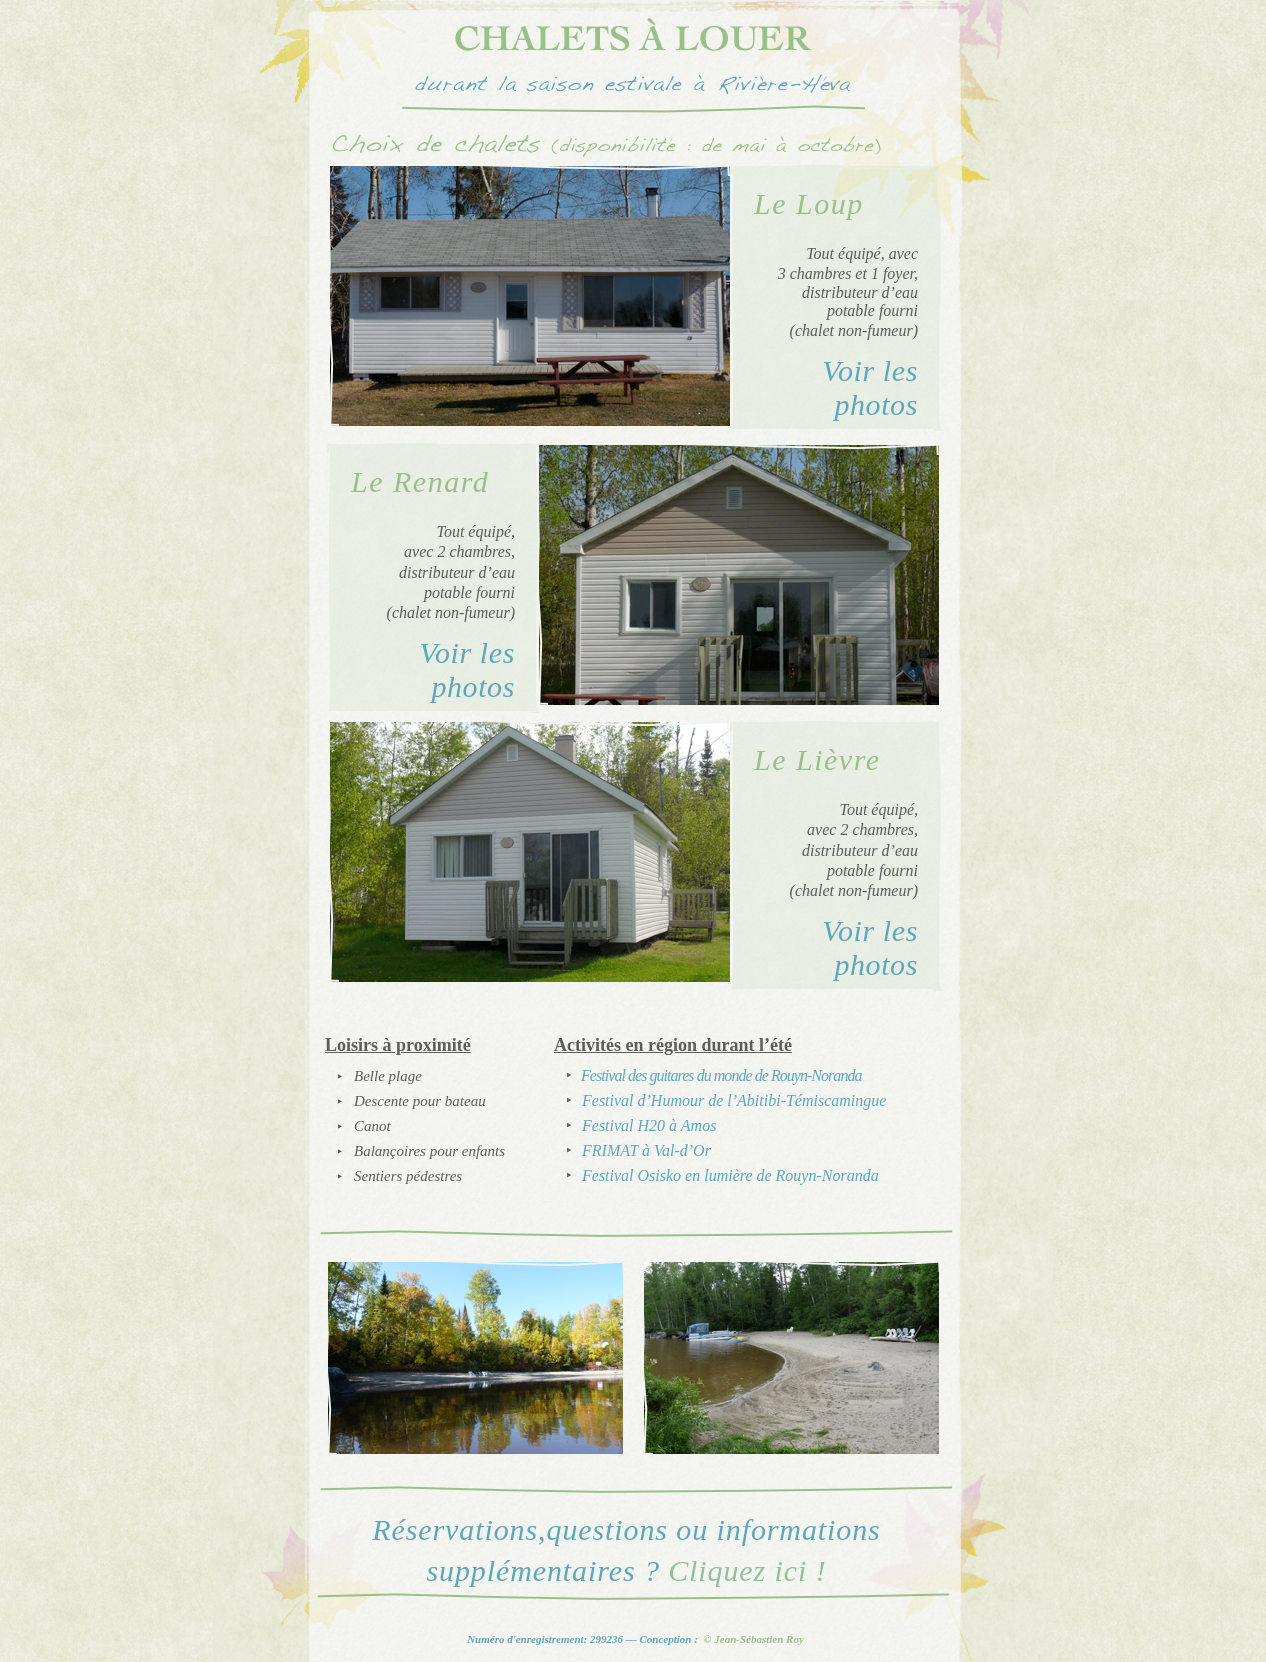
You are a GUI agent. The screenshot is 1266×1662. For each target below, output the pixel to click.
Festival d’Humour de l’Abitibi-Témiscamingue (734, 1100)
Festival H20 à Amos (649, 1125)
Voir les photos (870, 387)
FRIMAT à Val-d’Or (646, 1150)
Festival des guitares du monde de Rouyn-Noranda (721, 1075)
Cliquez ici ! (747, 1570)
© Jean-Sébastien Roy (753, 1639)
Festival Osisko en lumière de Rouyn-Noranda (730, 1175)
